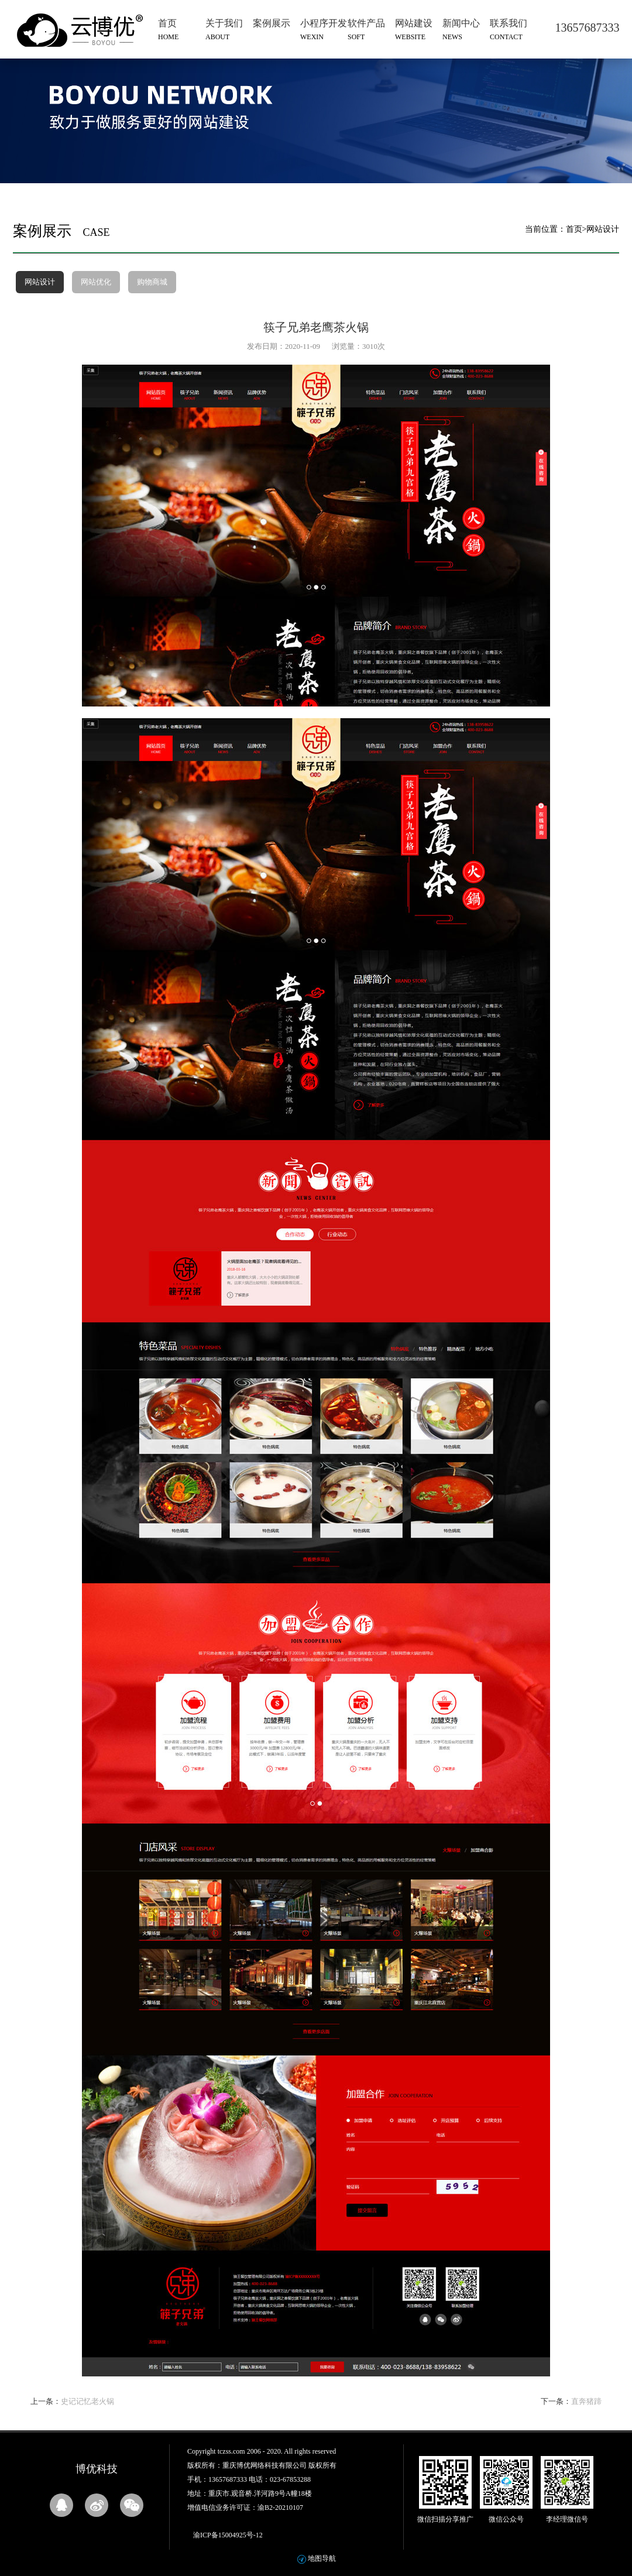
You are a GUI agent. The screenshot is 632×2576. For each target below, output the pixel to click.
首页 (574, 229)
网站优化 (96, 281)
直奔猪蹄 (586, 2401)
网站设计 (40, 281)
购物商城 (152, 281)
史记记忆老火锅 (87, 2401)
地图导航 (322, 2558)
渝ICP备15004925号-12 (228, 2535)
